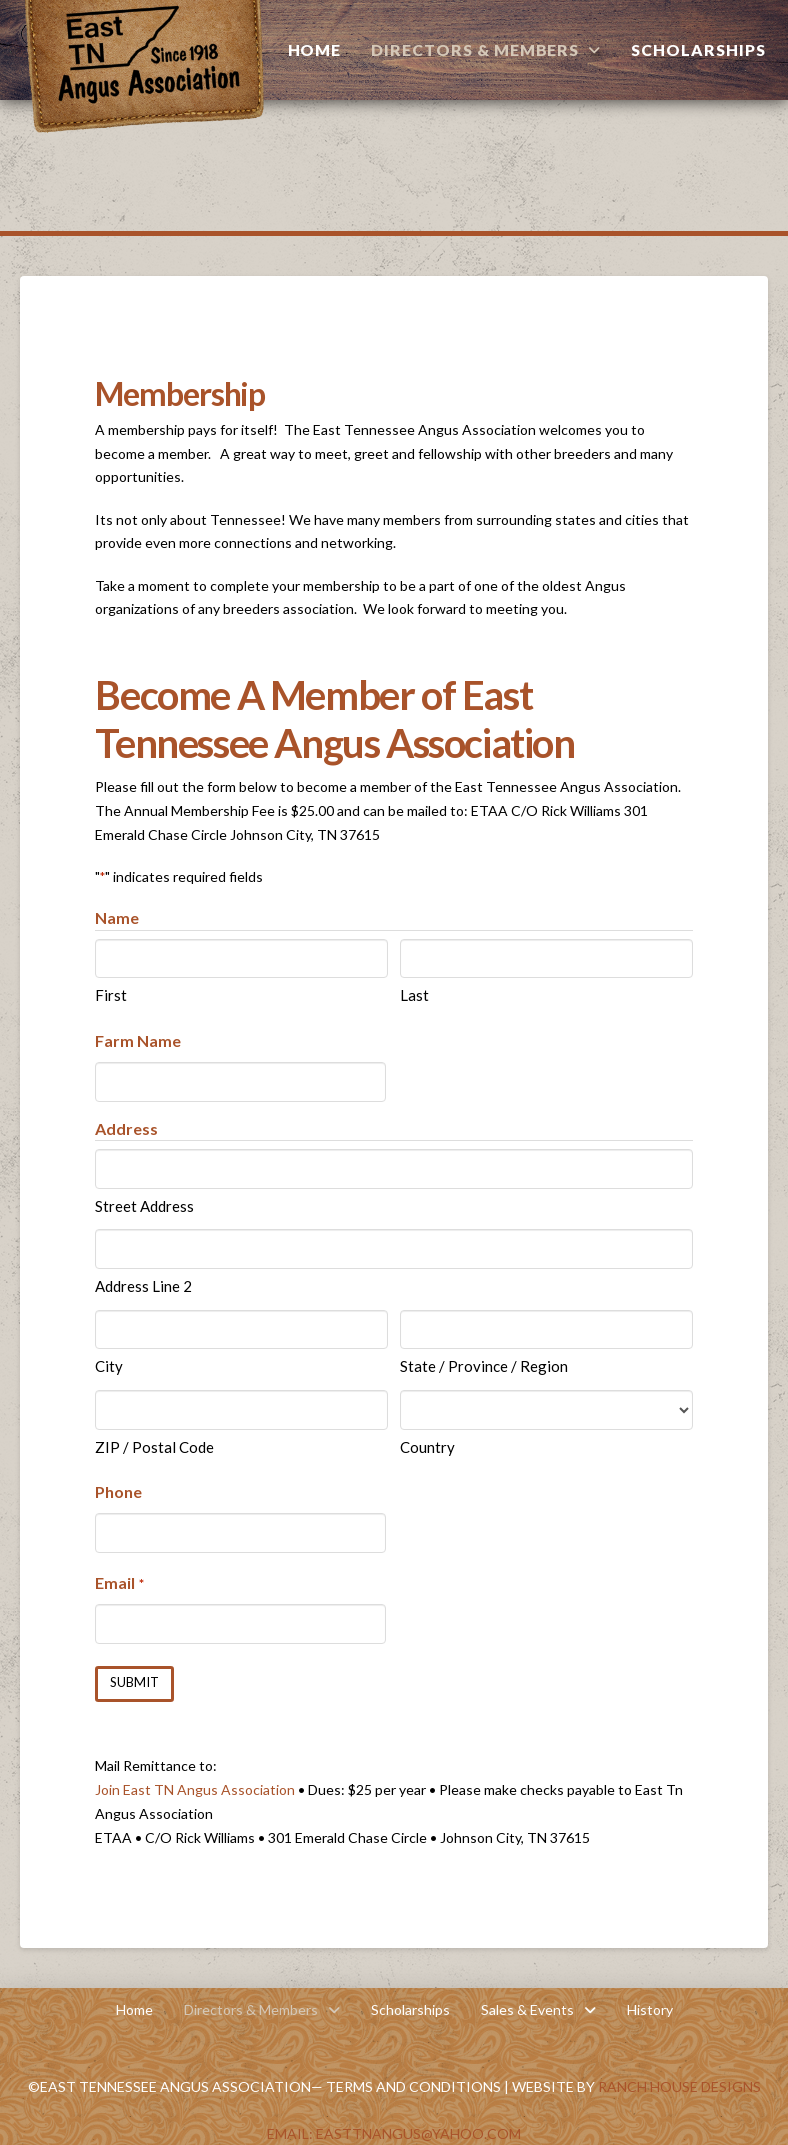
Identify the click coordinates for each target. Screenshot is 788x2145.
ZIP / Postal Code (154, 1447)
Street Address (144, 1206)
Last (414, 995)
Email (119, 1584)
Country (427, 1447)
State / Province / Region (484, 1366)
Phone (118, 1491)
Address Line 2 (143, 1286)
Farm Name (138, 1040)
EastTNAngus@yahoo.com (418, 2132)
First (111, 995)
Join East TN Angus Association (195, 1788)
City (109, 1366)
